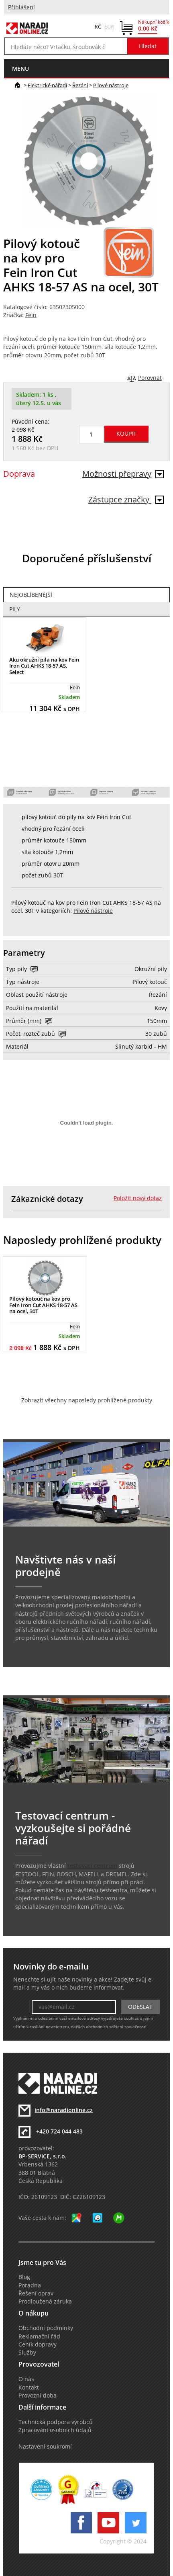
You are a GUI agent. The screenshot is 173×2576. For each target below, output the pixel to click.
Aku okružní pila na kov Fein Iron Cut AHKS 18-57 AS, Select (44, 666)
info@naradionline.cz (64, 2109)
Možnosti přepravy (123, 473)
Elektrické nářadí (47, 85)
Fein (31, 315)
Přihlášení (21, 7)
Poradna (29, 2285)
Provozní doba (37, 2395)
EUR (109, 26)
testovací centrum (92, 1865)
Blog (24, 2277)
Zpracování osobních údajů (55, 2430)
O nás (26, 2379)
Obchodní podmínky (45, 2328)
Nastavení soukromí (45, 2446)
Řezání (80, 85)
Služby (27, 2352)
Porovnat (150, 377)
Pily (14, 609)
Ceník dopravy (37, 2344)
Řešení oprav (35, 2293)
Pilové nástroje (110, 85)
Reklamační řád (39, 2336)
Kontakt (28, 2387)
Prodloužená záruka (45, 2301)
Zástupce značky (126, 499)
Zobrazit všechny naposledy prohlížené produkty (86, 1400)
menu (20, 68)
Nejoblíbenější (31, 594)
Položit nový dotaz (138, 1198)
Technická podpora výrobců (55, 2422)
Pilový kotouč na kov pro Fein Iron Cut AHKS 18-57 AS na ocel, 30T (43, 1305)
